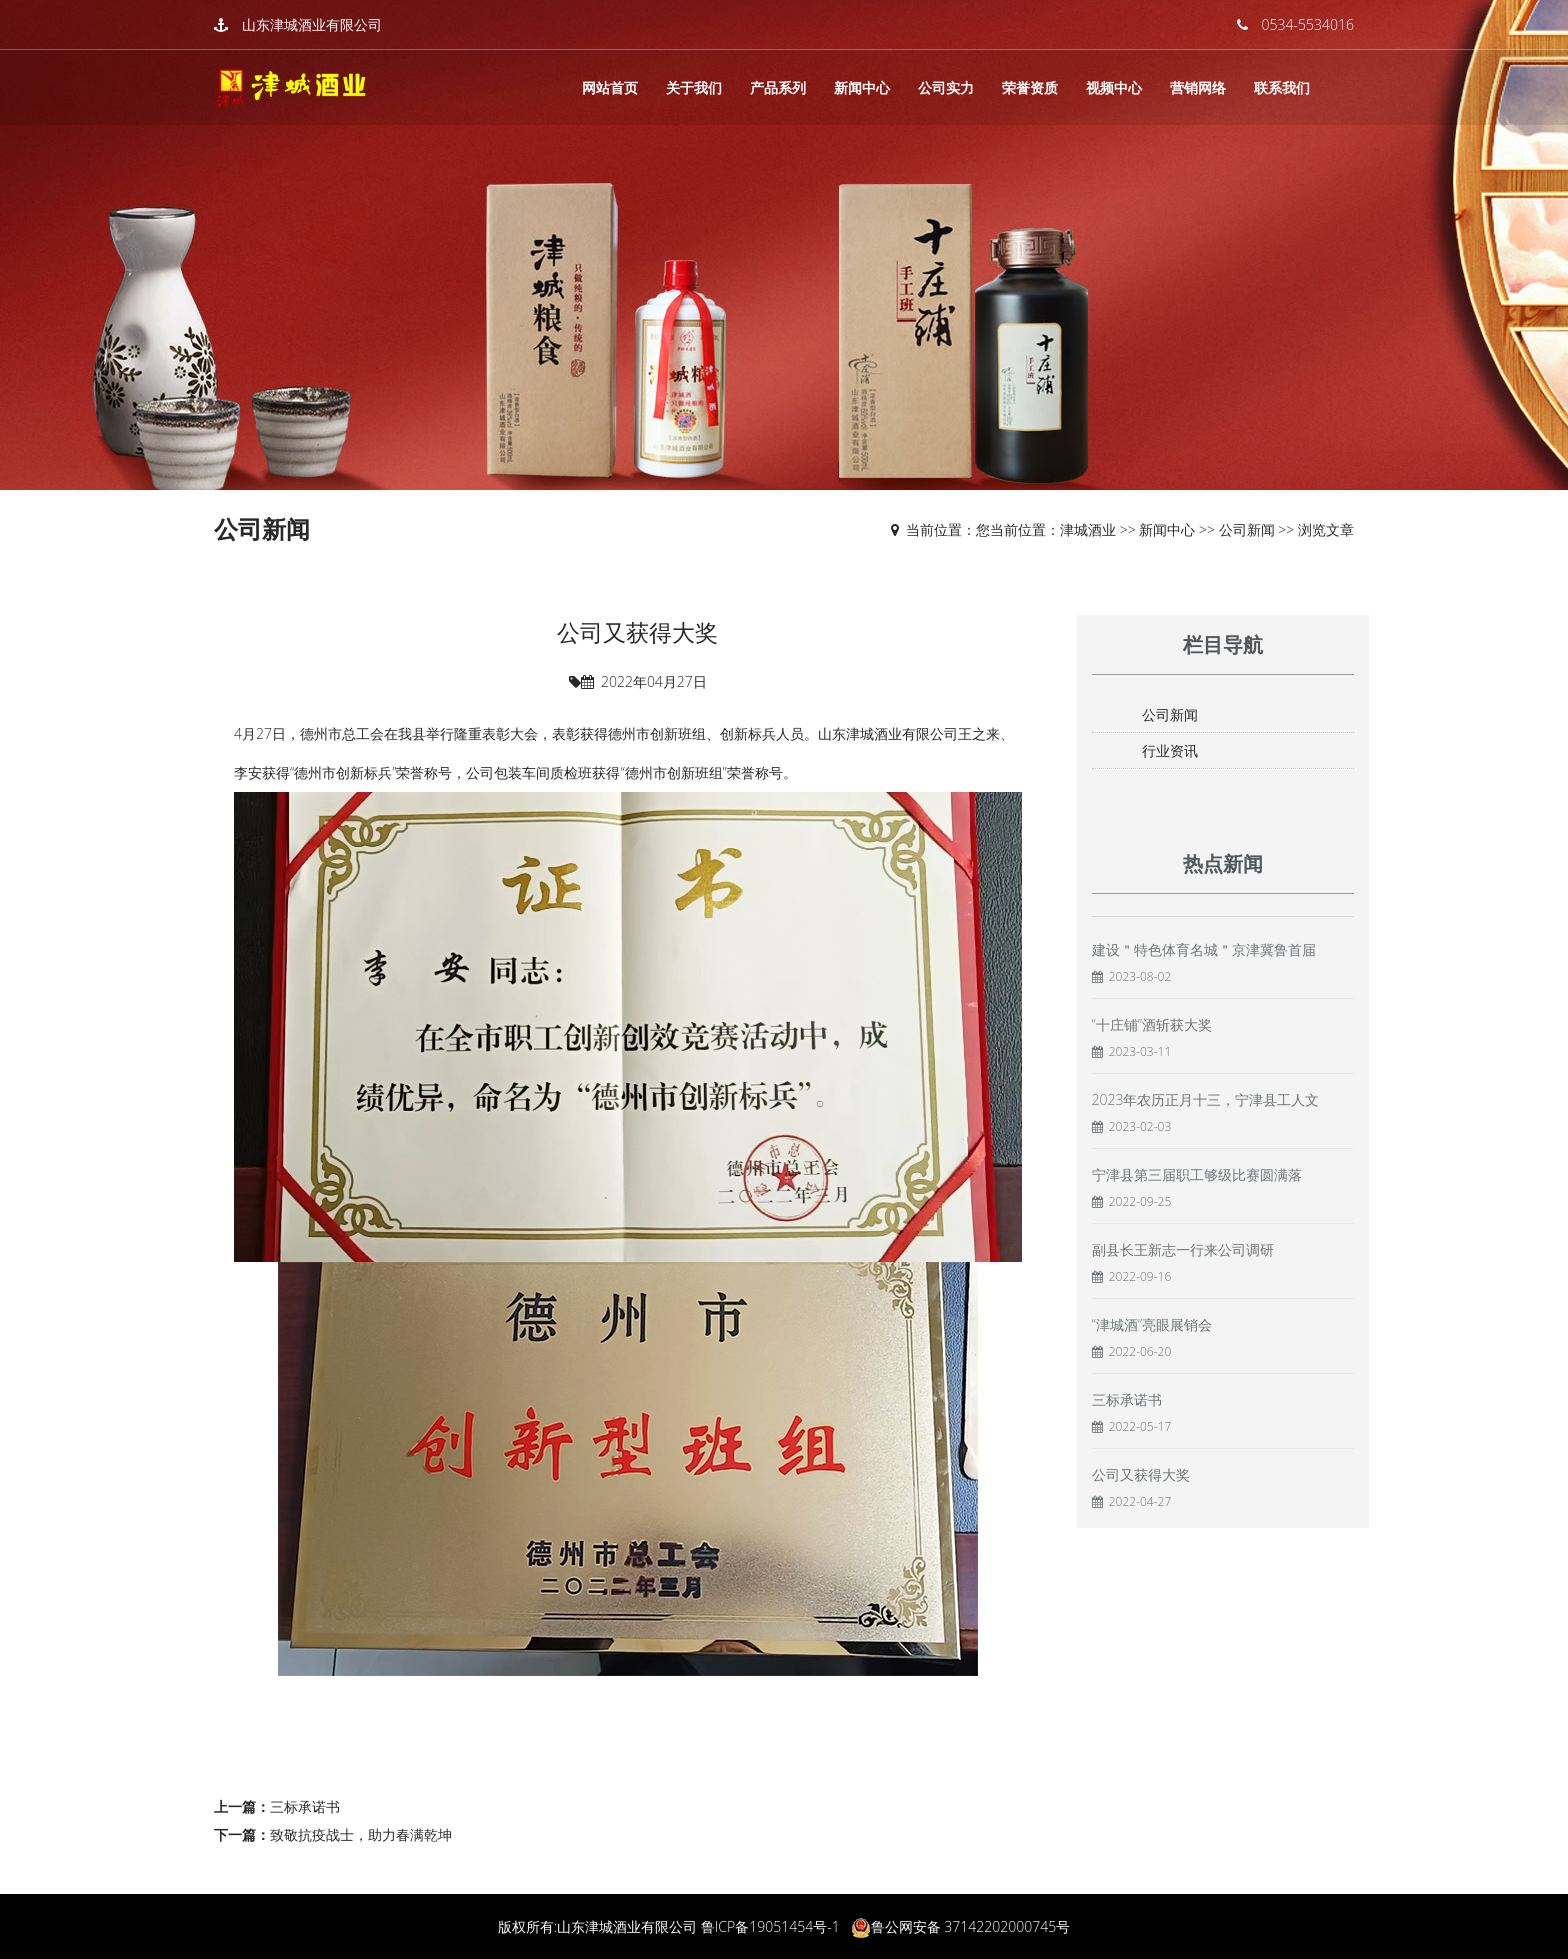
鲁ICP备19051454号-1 (770, 1926)
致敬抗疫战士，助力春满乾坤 (361, 1834)
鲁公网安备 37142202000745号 (971, 1926)
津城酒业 (1088, 529)
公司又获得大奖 (1141, 1474)
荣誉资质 (1030, 87)
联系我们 (1282, 87)
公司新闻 (1247, 529)
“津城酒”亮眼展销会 (1152, 1324)
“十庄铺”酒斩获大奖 (1152, 1024)
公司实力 (946, 87)
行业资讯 (1170, 750)
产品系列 (778, 87)
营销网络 (1198, 87)
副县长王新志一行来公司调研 (1183, 1249)
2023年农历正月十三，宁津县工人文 (1206, 1099)
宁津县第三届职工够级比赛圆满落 (1197, 1174)
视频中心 (1114, 87)
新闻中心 (862, 87)
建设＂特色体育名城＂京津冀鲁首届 (1204, 949)
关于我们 (694, 87)
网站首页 (610, 87)
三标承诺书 (305, 1806)
